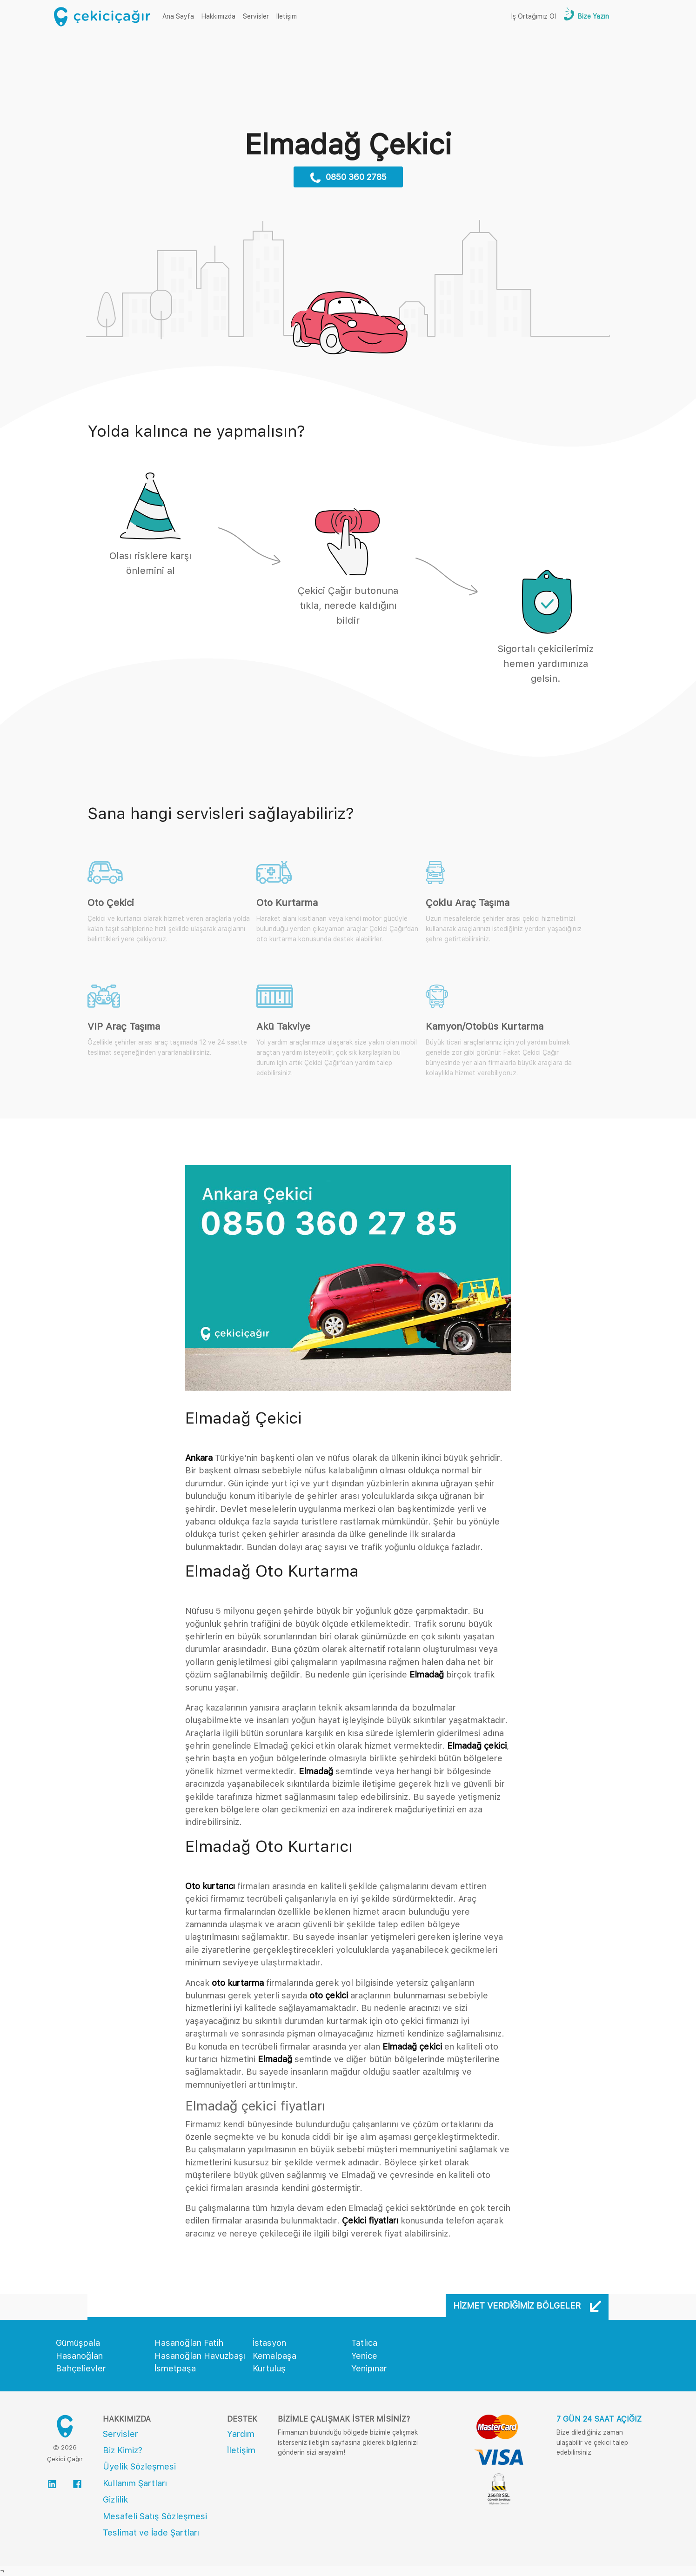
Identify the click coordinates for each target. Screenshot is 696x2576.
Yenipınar (369, 2368)
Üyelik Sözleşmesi (139, 2466)
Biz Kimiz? (122, 2450)
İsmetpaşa (175, 2368)
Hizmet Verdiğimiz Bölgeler (527, 2305)
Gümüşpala (78, 2343)
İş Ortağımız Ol (533, 16)
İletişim (286, 16)
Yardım (240, 2434)
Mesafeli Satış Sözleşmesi (155, 2516)
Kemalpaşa (274, 2356)
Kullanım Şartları (135, 2483)
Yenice (364, 2356)
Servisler (256, 16)
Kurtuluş (269, 2368)
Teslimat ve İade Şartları (151, 2532)
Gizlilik (115, 2499)
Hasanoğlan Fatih (188, 2343)
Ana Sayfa (180, 15)
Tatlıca (364, 2343)
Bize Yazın (592, 16)
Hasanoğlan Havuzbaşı (199, 2356)
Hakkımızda (218, 16)
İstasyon (269, 2343)
